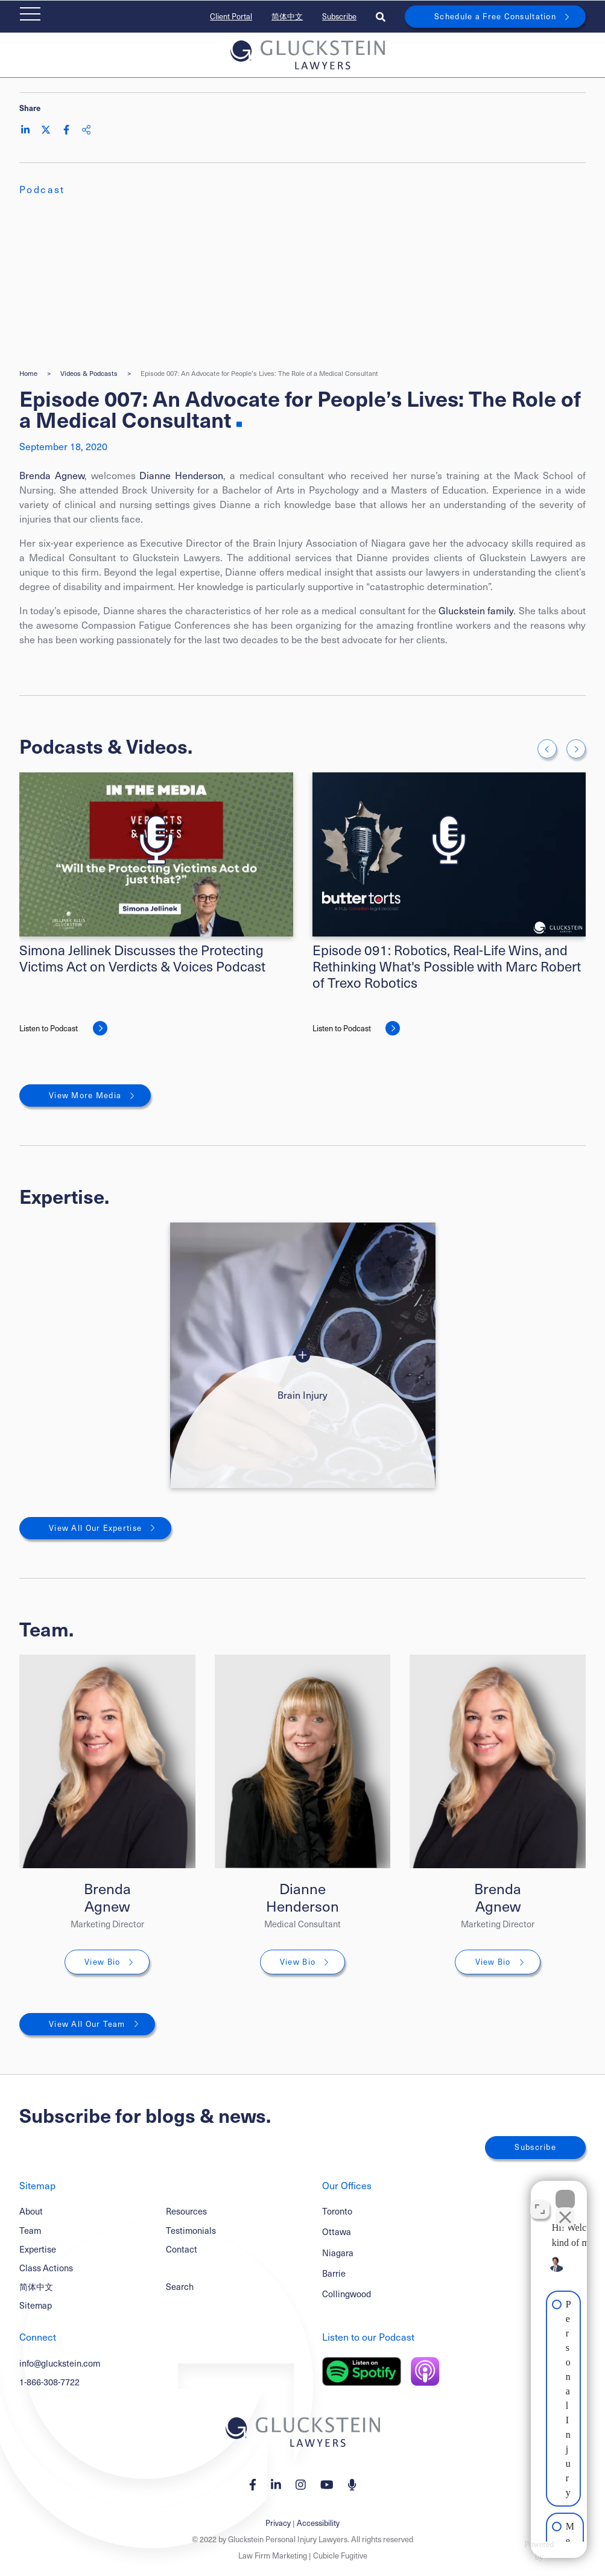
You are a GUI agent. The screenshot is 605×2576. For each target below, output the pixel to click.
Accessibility (318, 2522)
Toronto (337, 2211)
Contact (181, 2249)
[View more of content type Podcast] (42, 189)
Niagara (337, 2253)
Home (28, 373)
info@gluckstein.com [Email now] (59, 2363)
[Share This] (86, 130)
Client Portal (231, 16)
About (31, 2211)
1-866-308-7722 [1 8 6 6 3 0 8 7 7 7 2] (49, 2382)
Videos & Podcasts (89, 373)
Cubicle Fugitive (340, 2555)
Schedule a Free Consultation (495, 16)
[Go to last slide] (547, 748)
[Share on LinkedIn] (25, 130)
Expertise (37, 2249)
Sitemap (35, 2305)
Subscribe (339, 16)
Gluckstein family (476, 610)
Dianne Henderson (181, 475)
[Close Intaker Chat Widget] (565, 2190)
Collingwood (346, 2294)
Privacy (278, 2522)
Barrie (334, 2273)
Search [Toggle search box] (180, 2286)
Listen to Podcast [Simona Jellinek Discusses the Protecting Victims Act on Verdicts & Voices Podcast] (48, 1028)
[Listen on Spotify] (361, 2371)
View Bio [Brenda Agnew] (102, 1961)
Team (30, 2230)
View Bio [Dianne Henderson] (297, 1961)
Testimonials (191, 2230)
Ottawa (336, 2231)
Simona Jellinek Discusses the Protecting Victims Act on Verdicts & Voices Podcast (142, 958)
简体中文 (287, 16)
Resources (186, 2211)
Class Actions (46, 2268)
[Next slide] (576, 748)
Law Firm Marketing (272, 2555)
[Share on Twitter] (46, 130)
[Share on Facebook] (66, 130)
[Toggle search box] (380, 16)
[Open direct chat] (540, 2200)
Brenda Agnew (51, 475)
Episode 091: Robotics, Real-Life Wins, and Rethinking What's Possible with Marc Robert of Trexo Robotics (446, 966)
